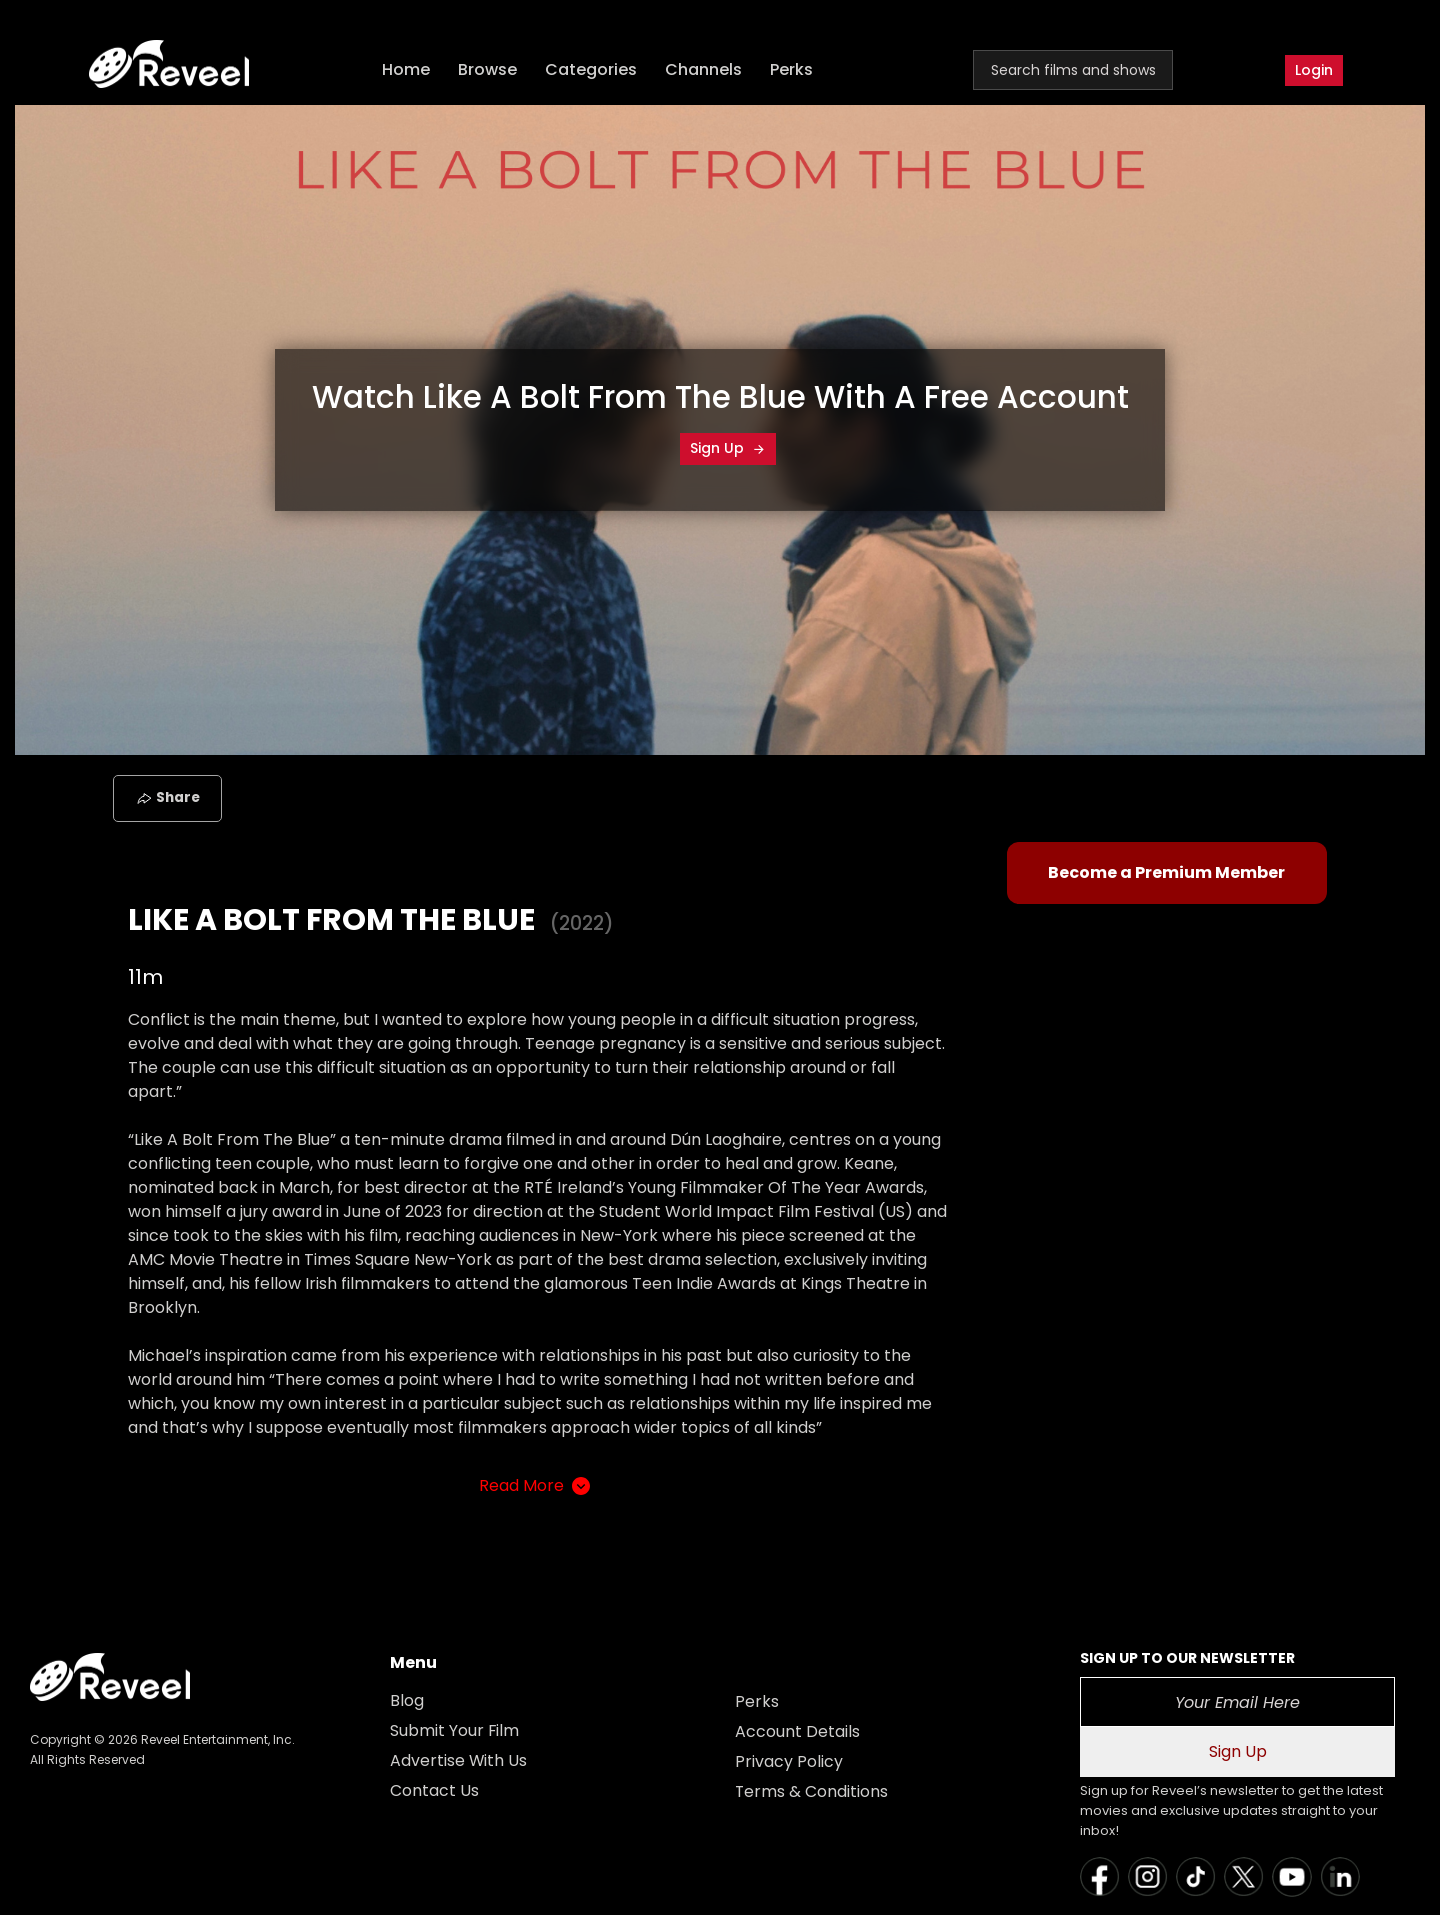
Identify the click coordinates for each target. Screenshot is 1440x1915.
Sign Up (728, 448)
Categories (592, 70)
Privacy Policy (789, 1761)
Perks (792, 70)
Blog (407, 1700)
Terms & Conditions (812, 1791)
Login (1314, 70)
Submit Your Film (455, 1730)
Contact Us (434, 1790)
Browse (488, 70)
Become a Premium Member (1166, 872)
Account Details (797, 1731)
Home (407, 70)
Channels (704, 70)
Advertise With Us (459, 1760)
